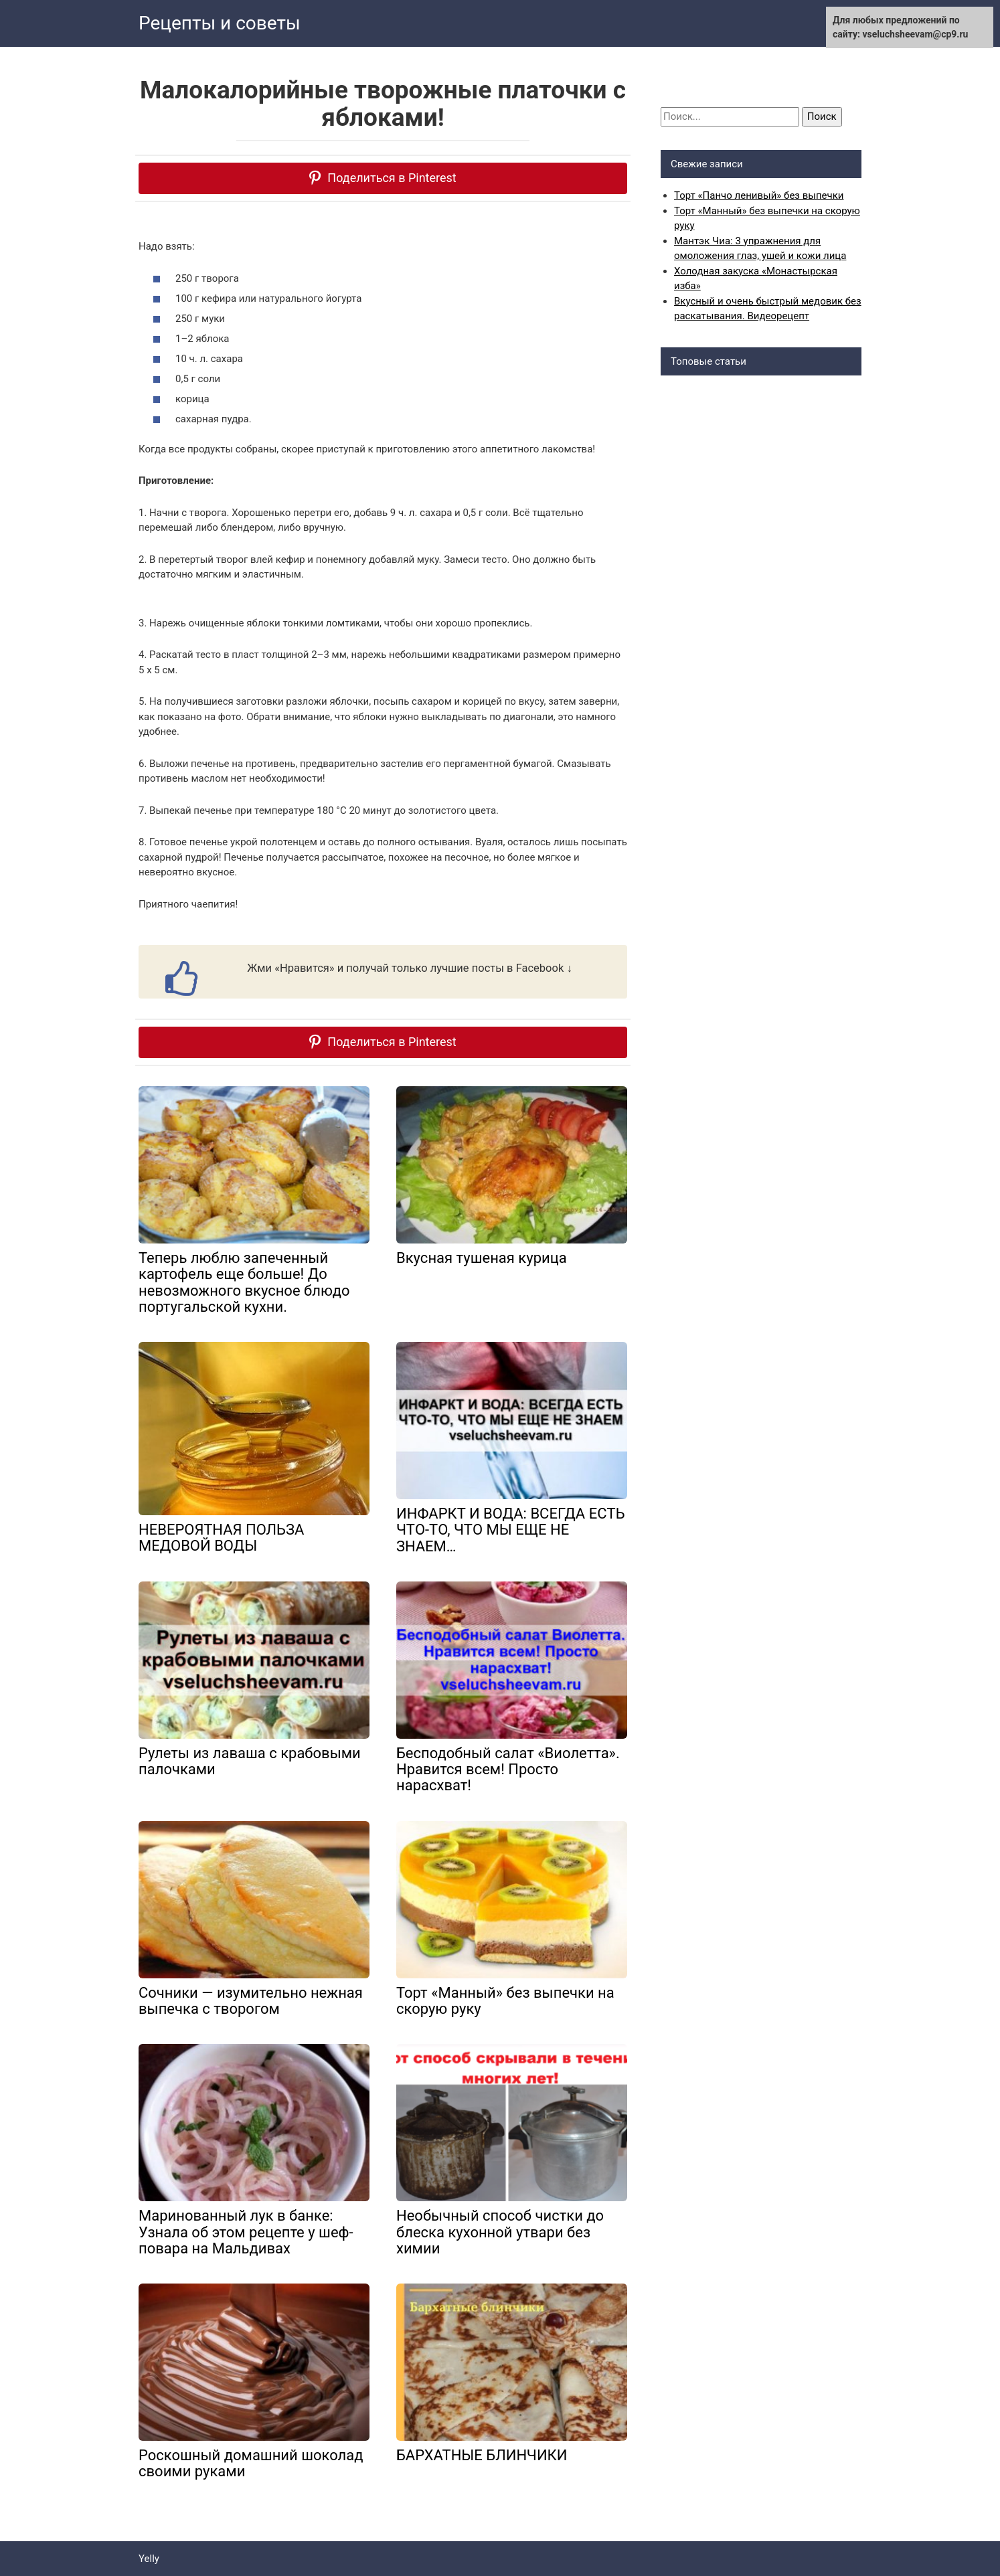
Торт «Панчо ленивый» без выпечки (758, 195)
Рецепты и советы (220, 23)
